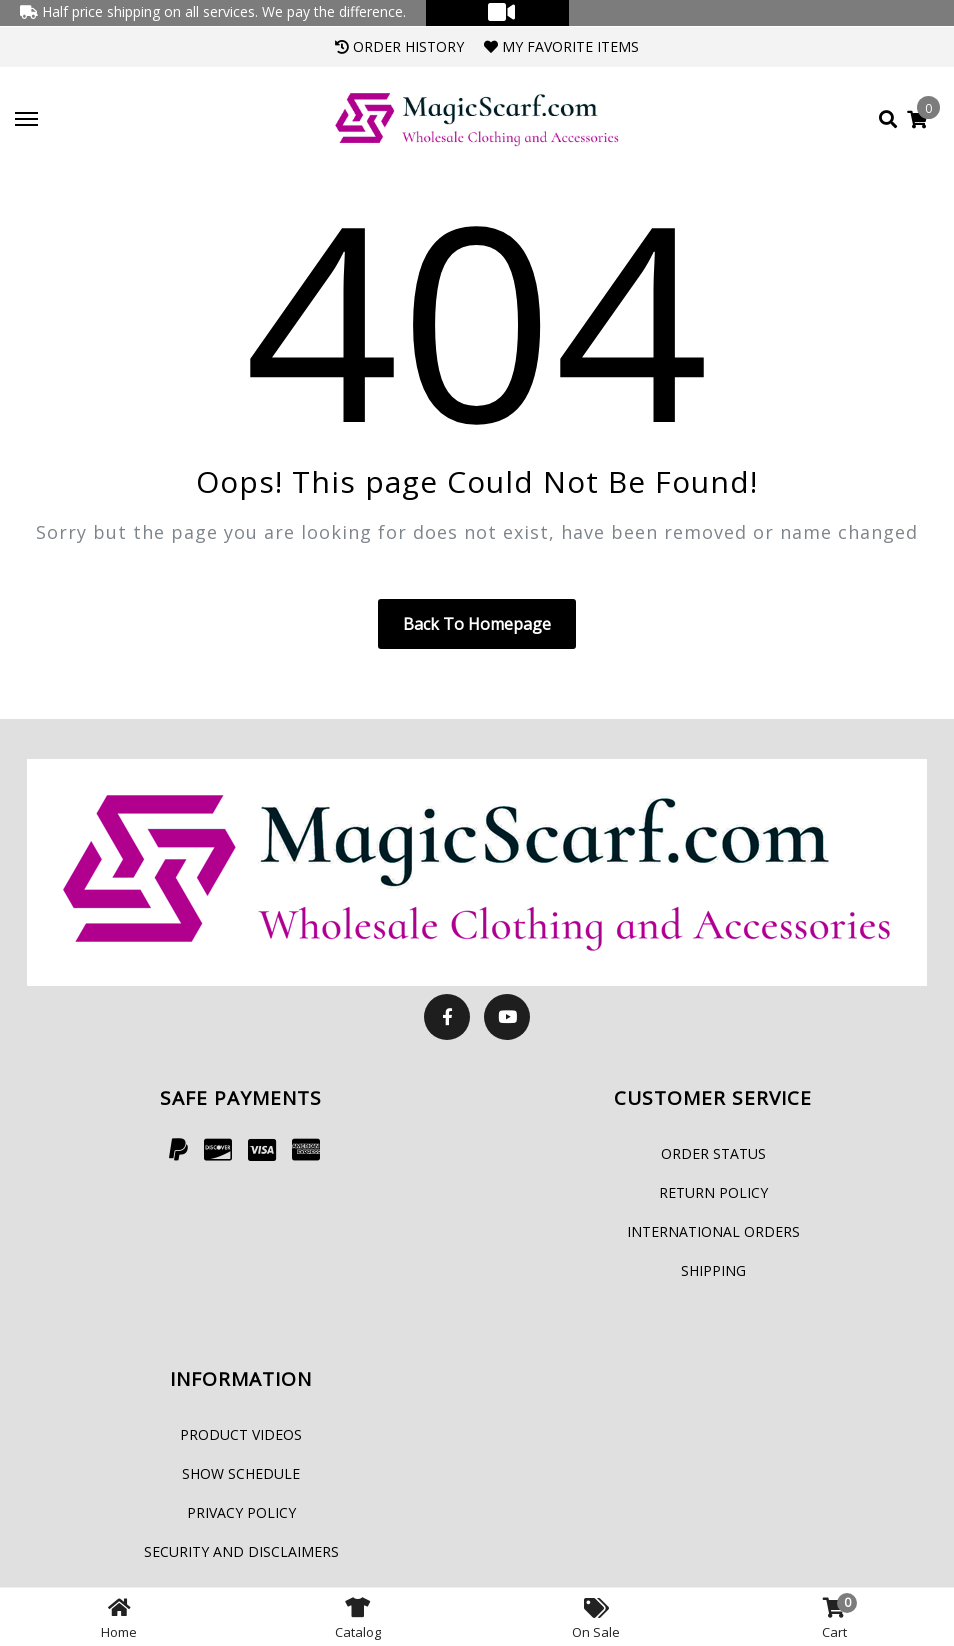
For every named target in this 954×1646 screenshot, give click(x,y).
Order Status (713, 1153)
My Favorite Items (561, 46)
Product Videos (241, 1434)
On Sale (596, 1617)
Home (119, 1617)
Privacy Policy (241, 1512)
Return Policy (713, 1192)
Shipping (713, 1270)
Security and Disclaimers (241, 1551)
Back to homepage (477, 624)
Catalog (358, 1617)
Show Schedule (241, 1473)
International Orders (713, 1231)
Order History (399, 46)
